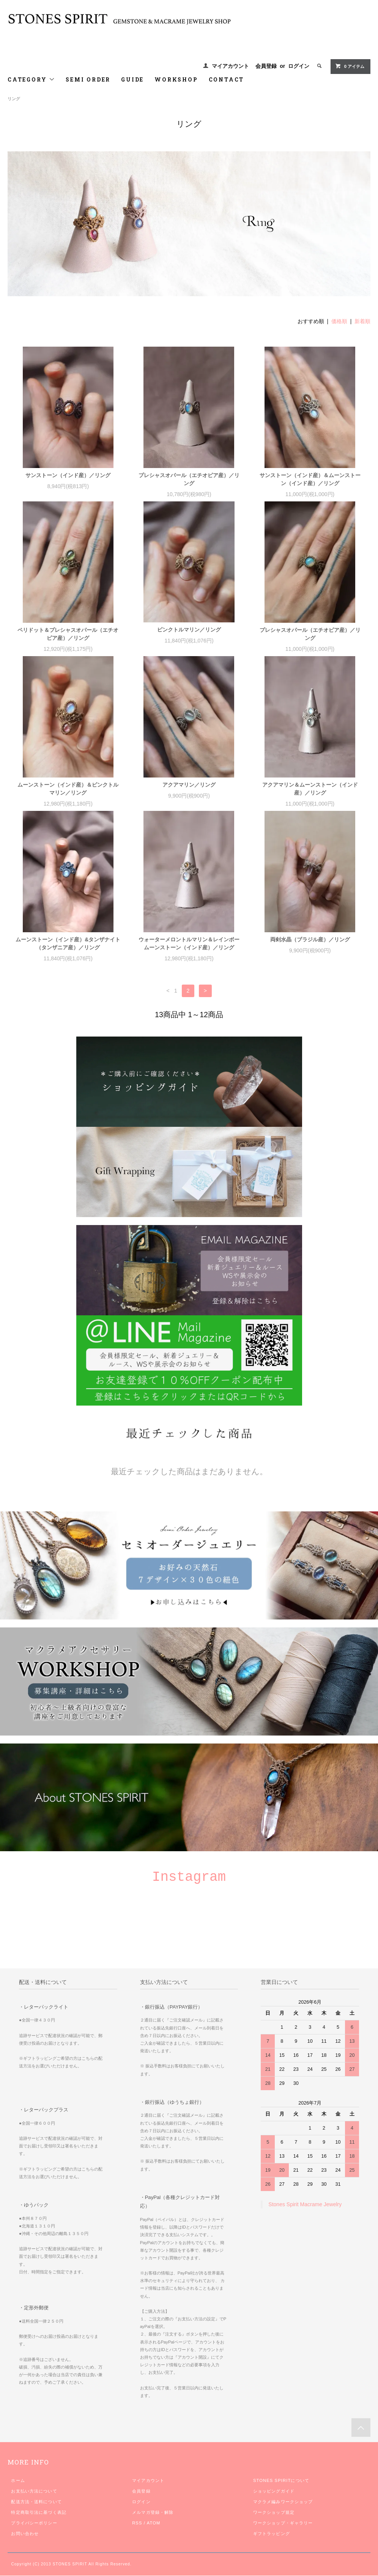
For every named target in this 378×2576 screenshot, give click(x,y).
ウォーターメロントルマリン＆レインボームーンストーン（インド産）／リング (189, 943)
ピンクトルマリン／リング (189, 630)
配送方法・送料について (36, 2501)
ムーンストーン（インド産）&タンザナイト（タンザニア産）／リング (68, 943)
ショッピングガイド (274, 2491)
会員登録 (266, 66)
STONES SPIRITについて (281, 2480)
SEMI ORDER (88, 79)
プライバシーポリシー (34, 2523)
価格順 (339, 321)
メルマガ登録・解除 (152, 2512)
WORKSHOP (176, 79)
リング (14, 98)
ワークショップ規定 (274, 2512)
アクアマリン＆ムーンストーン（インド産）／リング (310, 789)
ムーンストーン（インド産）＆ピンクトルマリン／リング (67, 789)
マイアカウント (230, 66)
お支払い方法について (34, 2491)
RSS (137, 2523)
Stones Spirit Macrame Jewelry (305, 2204)
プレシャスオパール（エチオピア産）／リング (189, 479)
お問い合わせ (25, 2533)
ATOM (154, 2523)
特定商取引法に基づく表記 (38, 2512)
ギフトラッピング (271, 2533)
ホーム (18, 2480)
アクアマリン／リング (189, 785)
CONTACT (226, 79)
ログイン (298, 66)
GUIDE (132, 79)
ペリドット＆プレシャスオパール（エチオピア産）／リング (67, 634)
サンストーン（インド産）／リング (67, 475)
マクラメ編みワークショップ (283, 2501)
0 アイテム (349, 66)
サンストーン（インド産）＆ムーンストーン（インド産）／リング (310, 479)
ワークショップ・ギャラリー (283, 2523)
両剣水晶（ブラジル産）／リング (310, 939)
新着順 (362, 321)
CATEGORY (31, 79)
